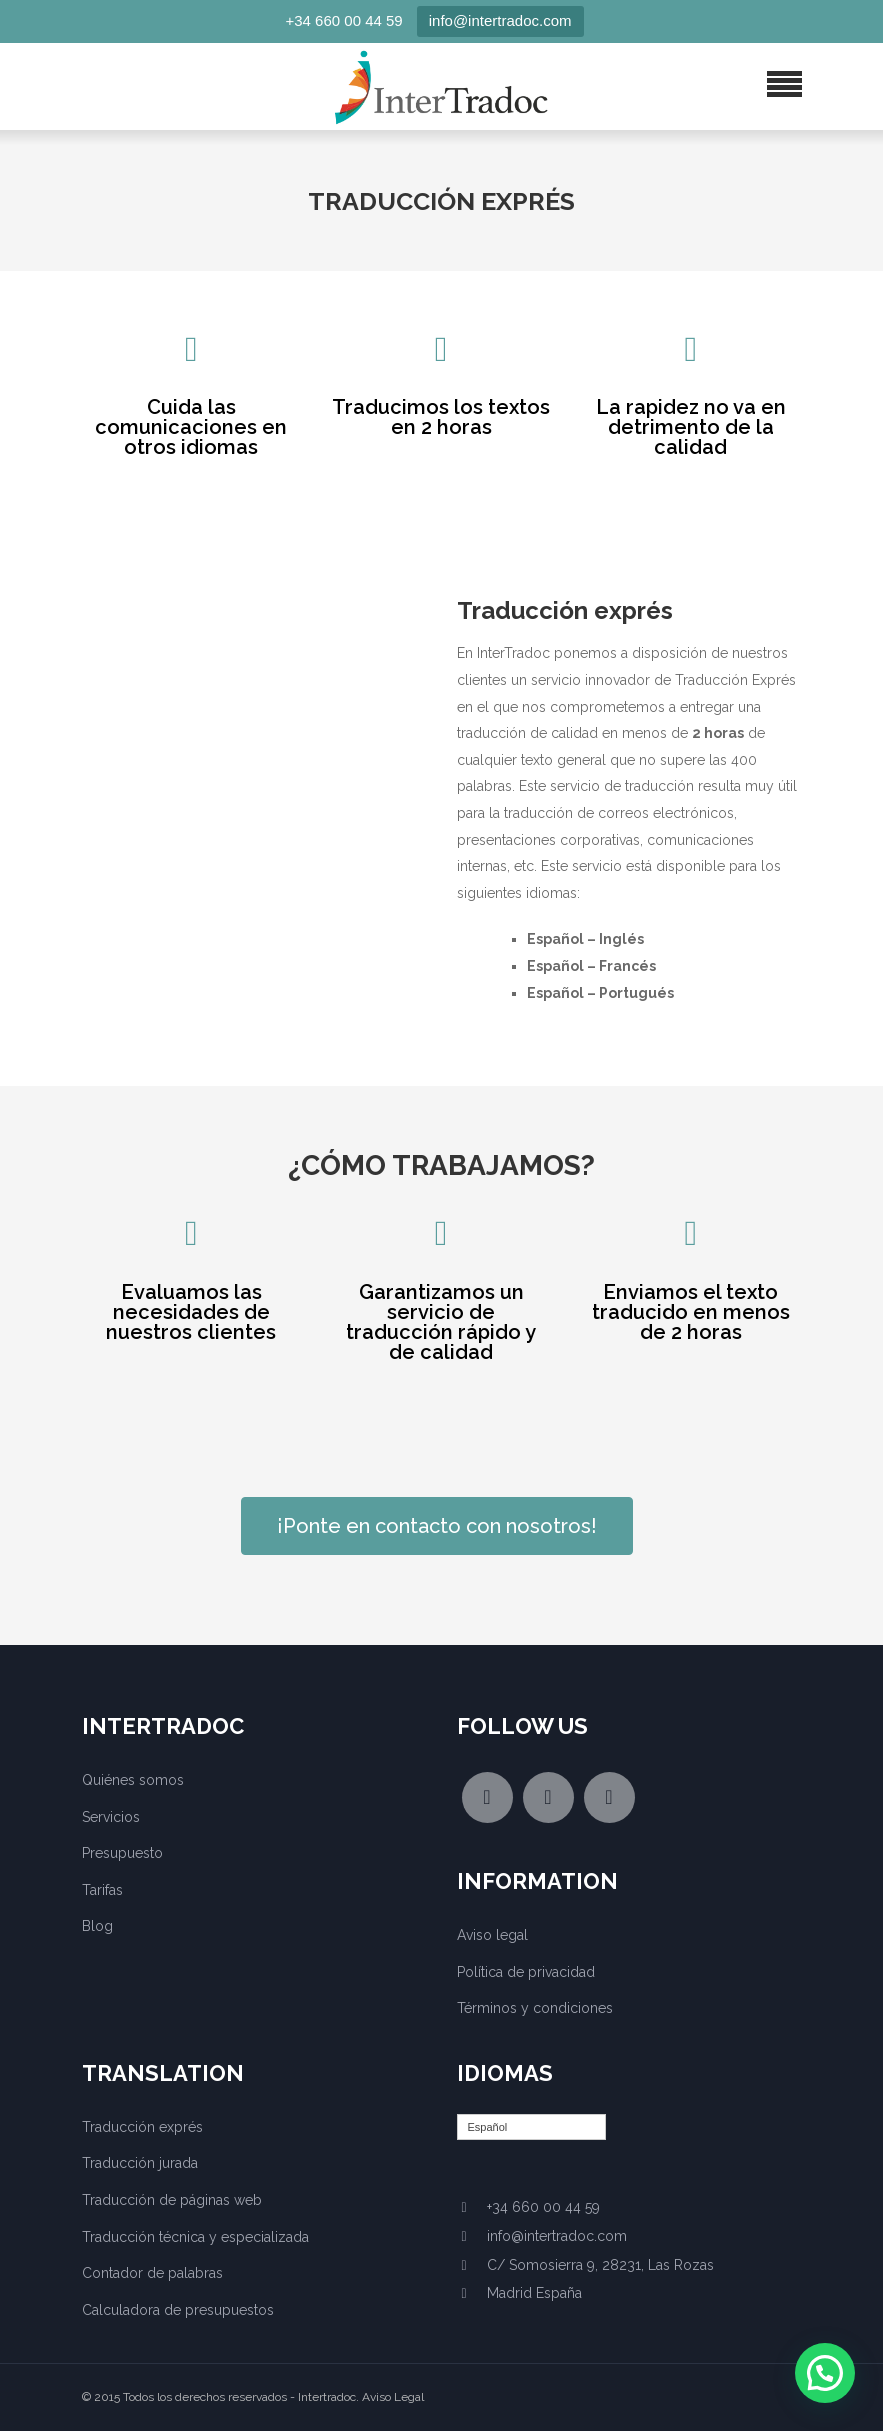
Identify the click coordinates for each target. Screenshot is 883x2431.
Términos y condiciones (535, 2008)
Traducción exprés (142, 2127)
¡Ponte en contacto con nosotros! (437, 1526)
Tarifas (102, 1890)
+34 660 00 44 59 (344, 20)
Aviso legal (492, 1935)
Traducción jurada (140, 2163)
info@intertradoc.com (500, 20)
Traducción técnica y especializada (195, 2237)
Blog (97, 1926)
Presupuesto (122, 1853)
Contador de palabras (152, 2273)
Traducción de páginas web (172, 2200)
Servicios (111, 1817)
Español (488, 2127)
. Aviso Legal (390, 2397)
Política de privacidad (526, 1972)
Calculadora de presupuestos (178, 2310)
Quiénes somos (133, 1780)
